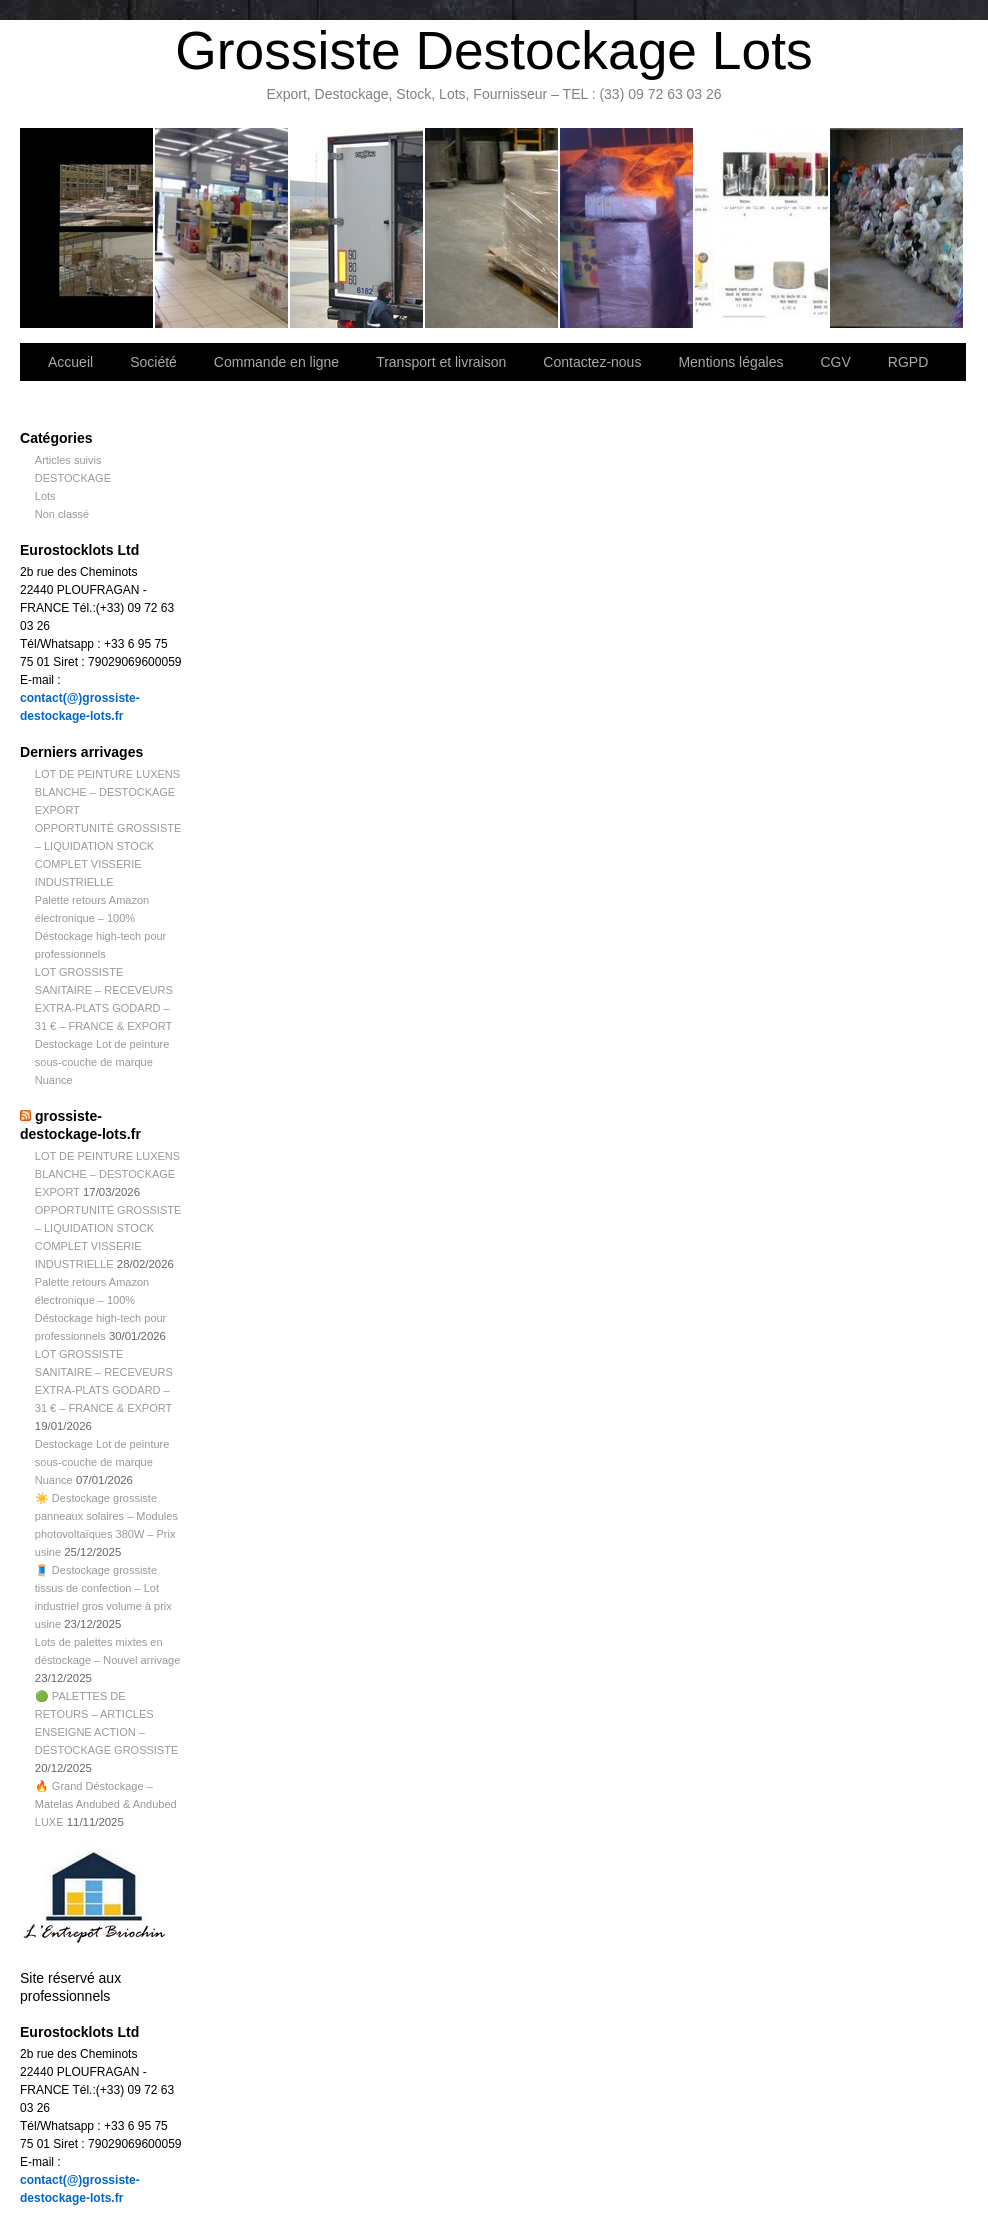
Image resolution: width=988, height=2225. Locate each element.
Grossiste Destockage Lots (493, 50)
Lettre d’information (627, 228)
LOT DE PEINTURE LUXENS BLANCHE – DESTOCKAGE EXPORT (107, 792)
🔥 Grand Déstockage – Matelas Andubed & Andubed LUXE (106, 1804)
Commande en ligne (276, 362)
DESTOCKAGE (73, 478)
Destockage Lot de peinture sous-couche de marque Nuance (102, 1062)
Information (896, 228)
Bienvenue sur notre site (87, 228)
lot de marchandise (762, 228)
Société (222, 228)
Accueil (70, 362)
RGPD (908, 362)
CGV (835, 362)
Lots (45, 496)
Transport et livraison (357, 228)
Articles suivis (68, 460)
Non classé (62, 514)
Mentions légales (730, 362)
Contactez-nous (492, 228)
